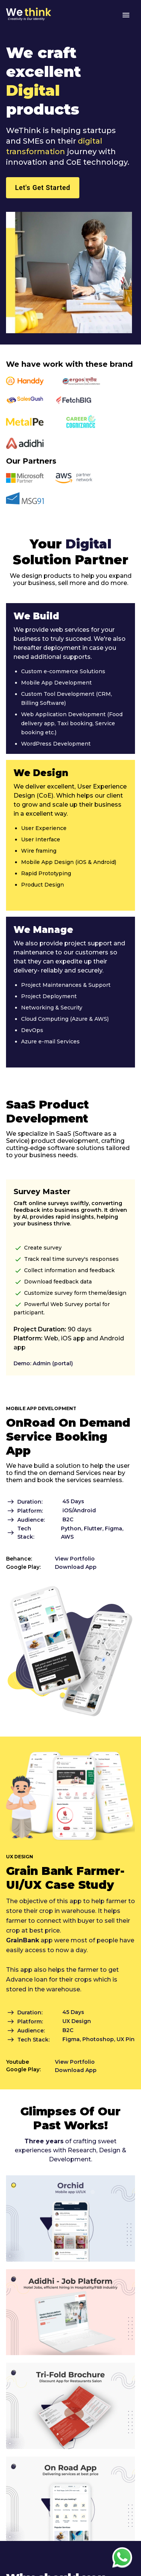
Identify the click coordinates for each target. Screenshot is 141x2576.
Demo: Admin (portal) (43, 1363)
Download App (76, 1567)
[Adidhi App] (70, 2353)
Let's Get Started (42, 187)
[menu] (126, 15)
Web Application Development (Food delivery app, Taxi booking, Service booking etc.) (72, 723)
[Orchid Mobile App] (70, 2259)
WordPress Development (56, 743)
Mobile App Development (56, 682)
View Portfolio (75, 1558)
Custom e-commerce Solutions (63, 671)
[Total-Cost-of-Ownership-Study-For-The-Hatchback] (70, 2447)
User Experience (44, 828)
